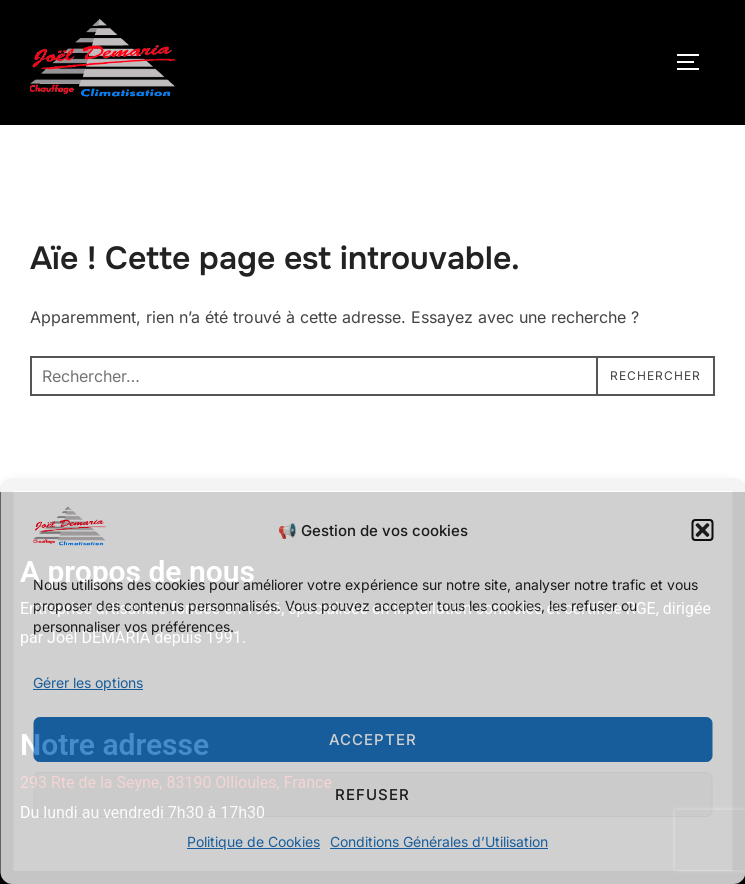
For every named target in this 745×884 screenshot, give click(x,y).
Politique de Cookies (253, 841)
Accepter (373, 739)
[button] (702, 530)
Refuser (372, 794)
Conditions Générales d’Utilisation (439, 841)
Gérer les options (88, 682)
